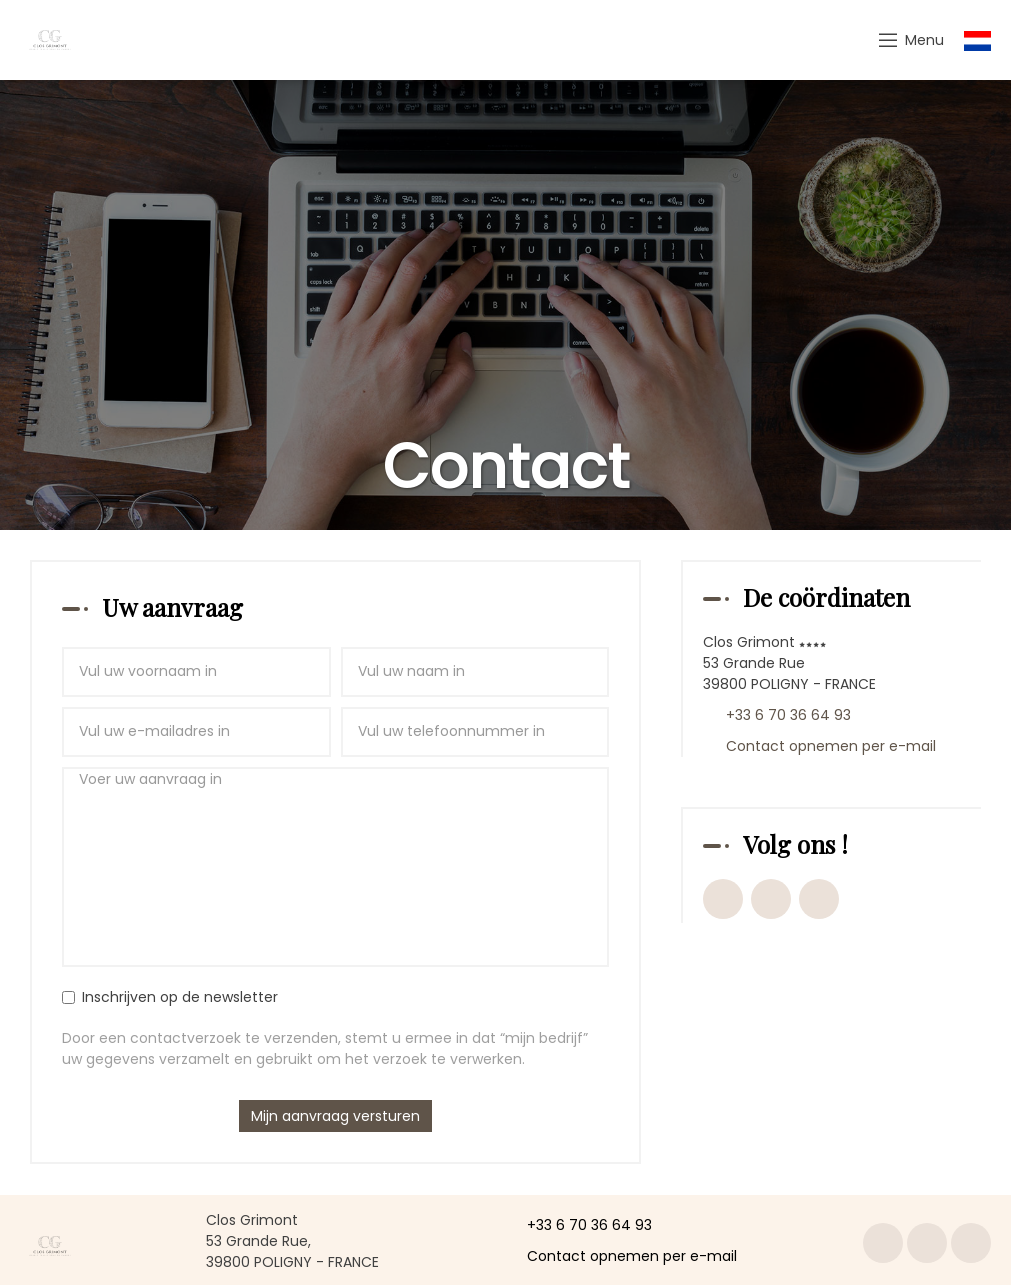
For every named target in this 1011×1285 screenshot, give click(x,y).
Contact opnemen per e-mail (620, 1256)
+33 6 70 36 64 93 (578, 1225)
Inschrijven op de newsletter (170, 997)
